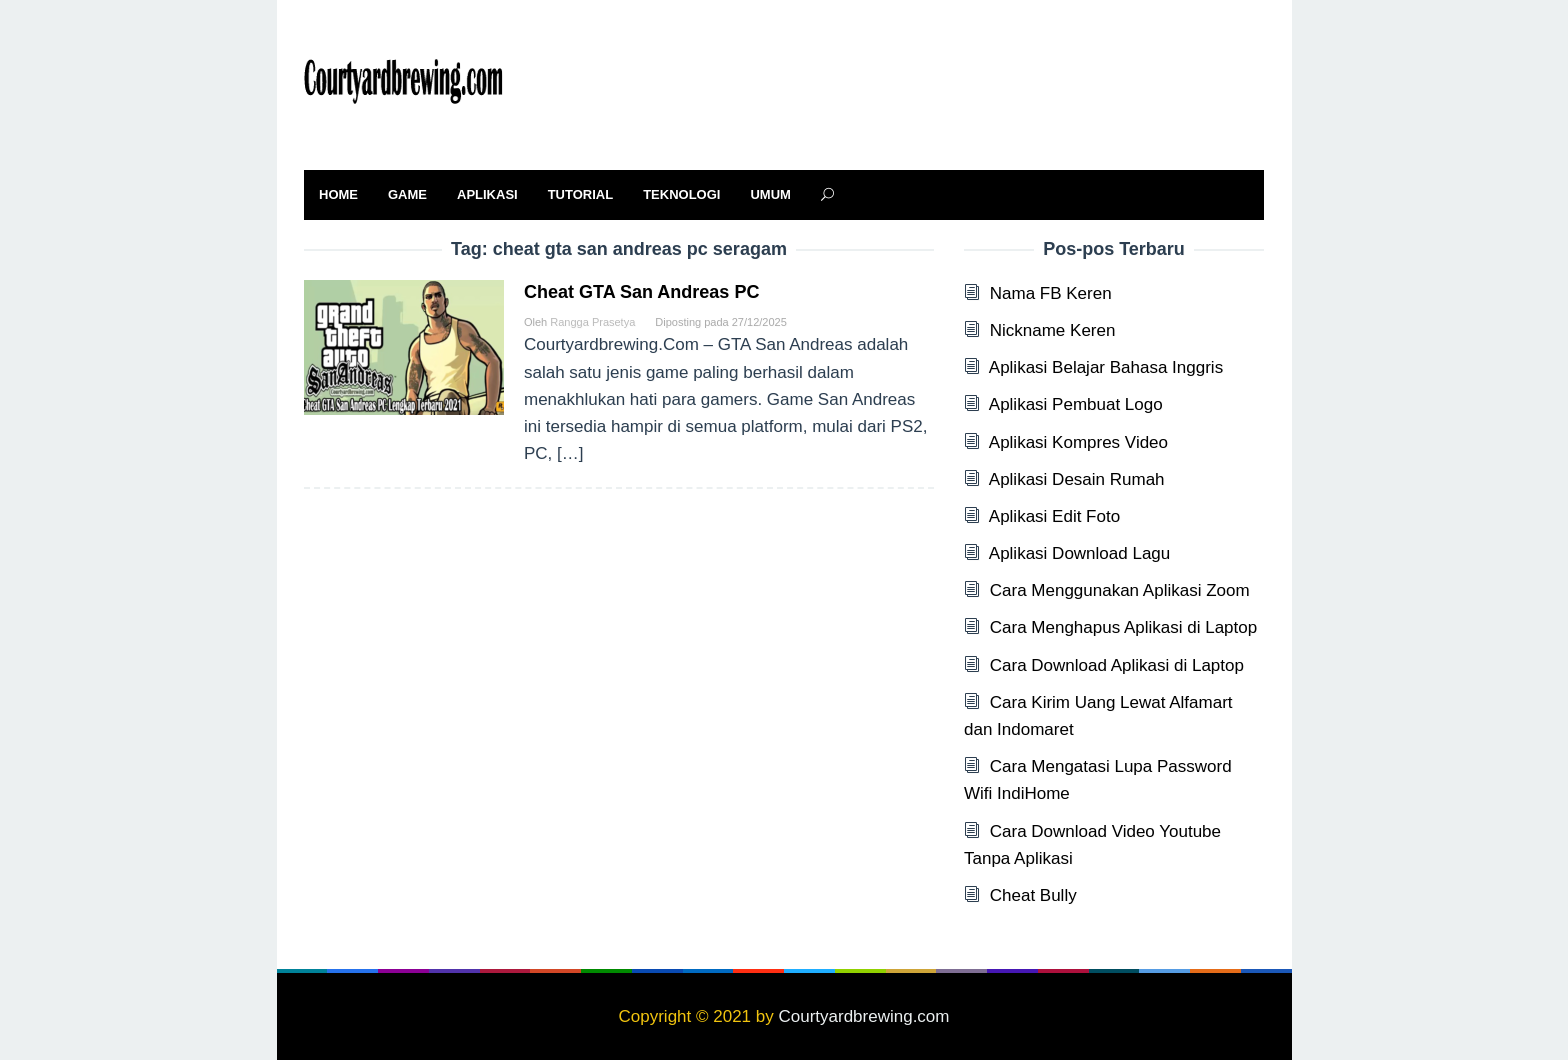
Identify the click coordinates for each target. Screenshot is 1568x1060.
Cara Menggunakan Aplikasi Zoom (1120, 590)
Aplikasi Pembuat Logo (1076, 404)
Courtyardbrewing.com (863, 1016)
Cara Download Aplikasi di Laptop (1117, 665)
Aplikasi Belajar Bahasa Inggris (1106, 367)
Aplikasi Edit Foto (1054, 516)
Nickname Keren (1053, 330)
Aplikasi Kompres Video (1078, 442)
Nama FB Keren (1051, 293)
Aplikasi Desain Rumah (1077, 479)
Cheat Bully (1033, 895)
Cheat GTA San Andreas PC (641, 292)
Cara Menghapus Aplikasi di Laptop (1123, 627)
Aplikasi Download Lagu (1079, 553)
